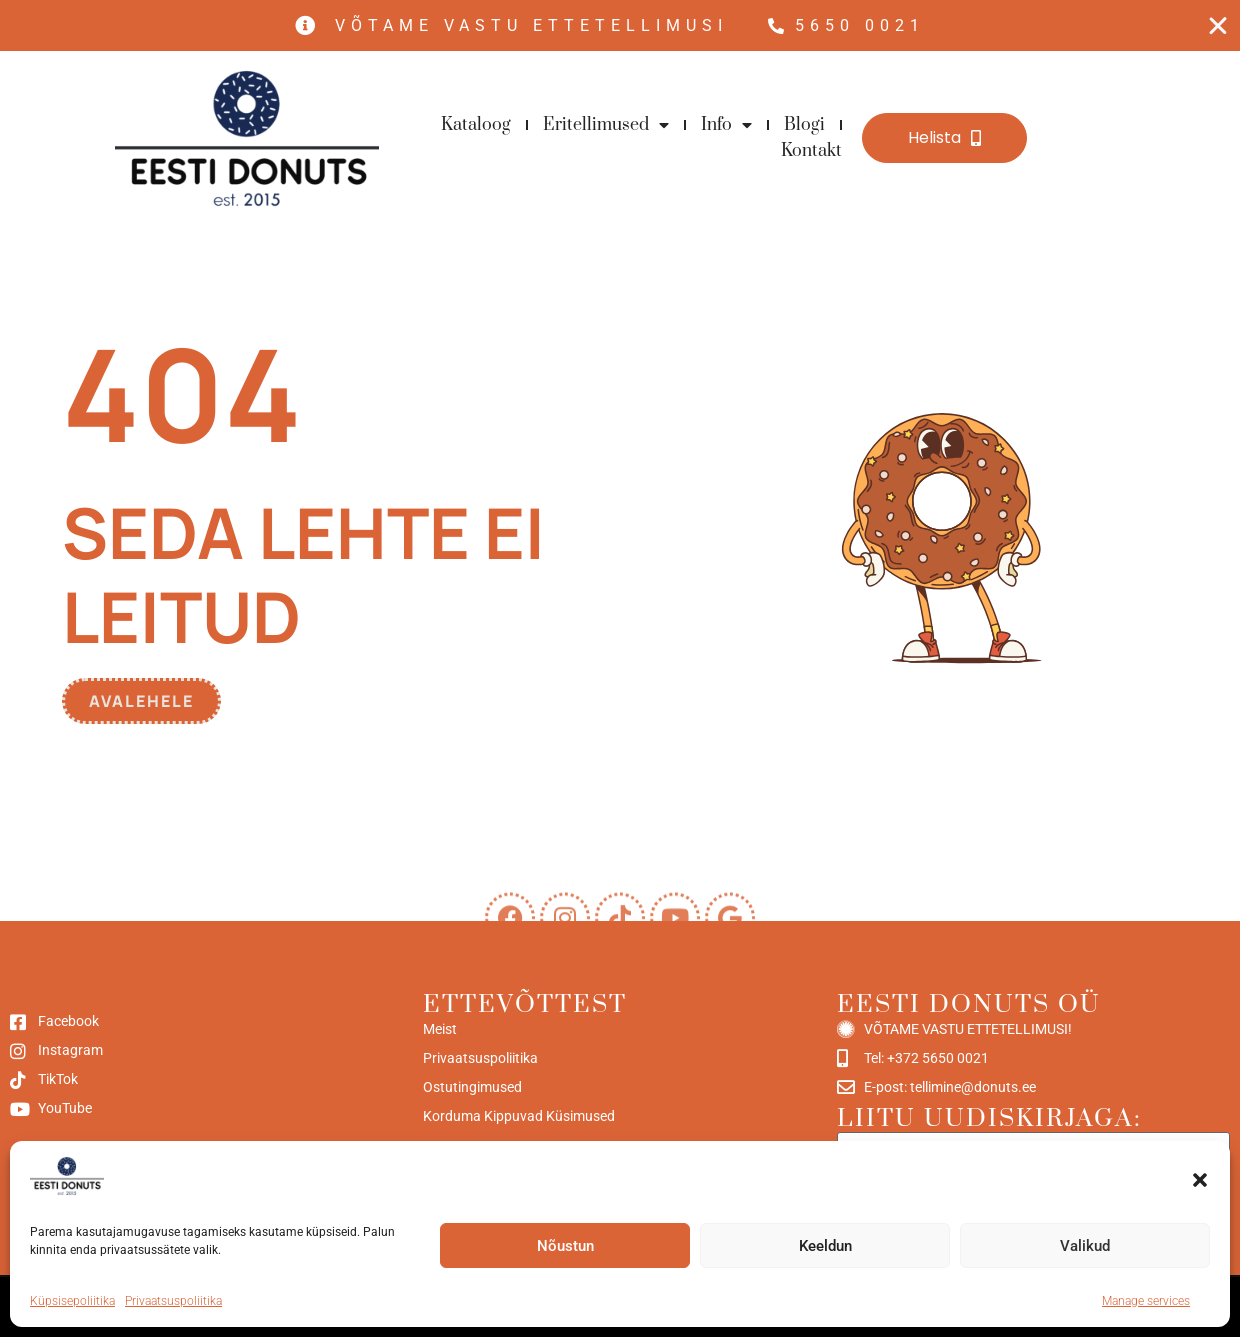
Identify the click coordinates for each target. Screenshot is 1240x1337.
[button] (1200, 1180)
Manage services (1146, 1301)
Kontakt (811, 151)
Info (726, 125)
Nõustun (565, 1246)
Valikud (1085, 1246)
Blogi (804, 125)
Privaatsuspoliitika (173, 1301)
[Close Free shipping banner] (1218, 26)
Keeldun (825, 1246)
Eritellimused (606, 125)
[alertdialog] (620, 25)
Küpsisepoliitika (72, 1301)
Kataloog (476, 125)
